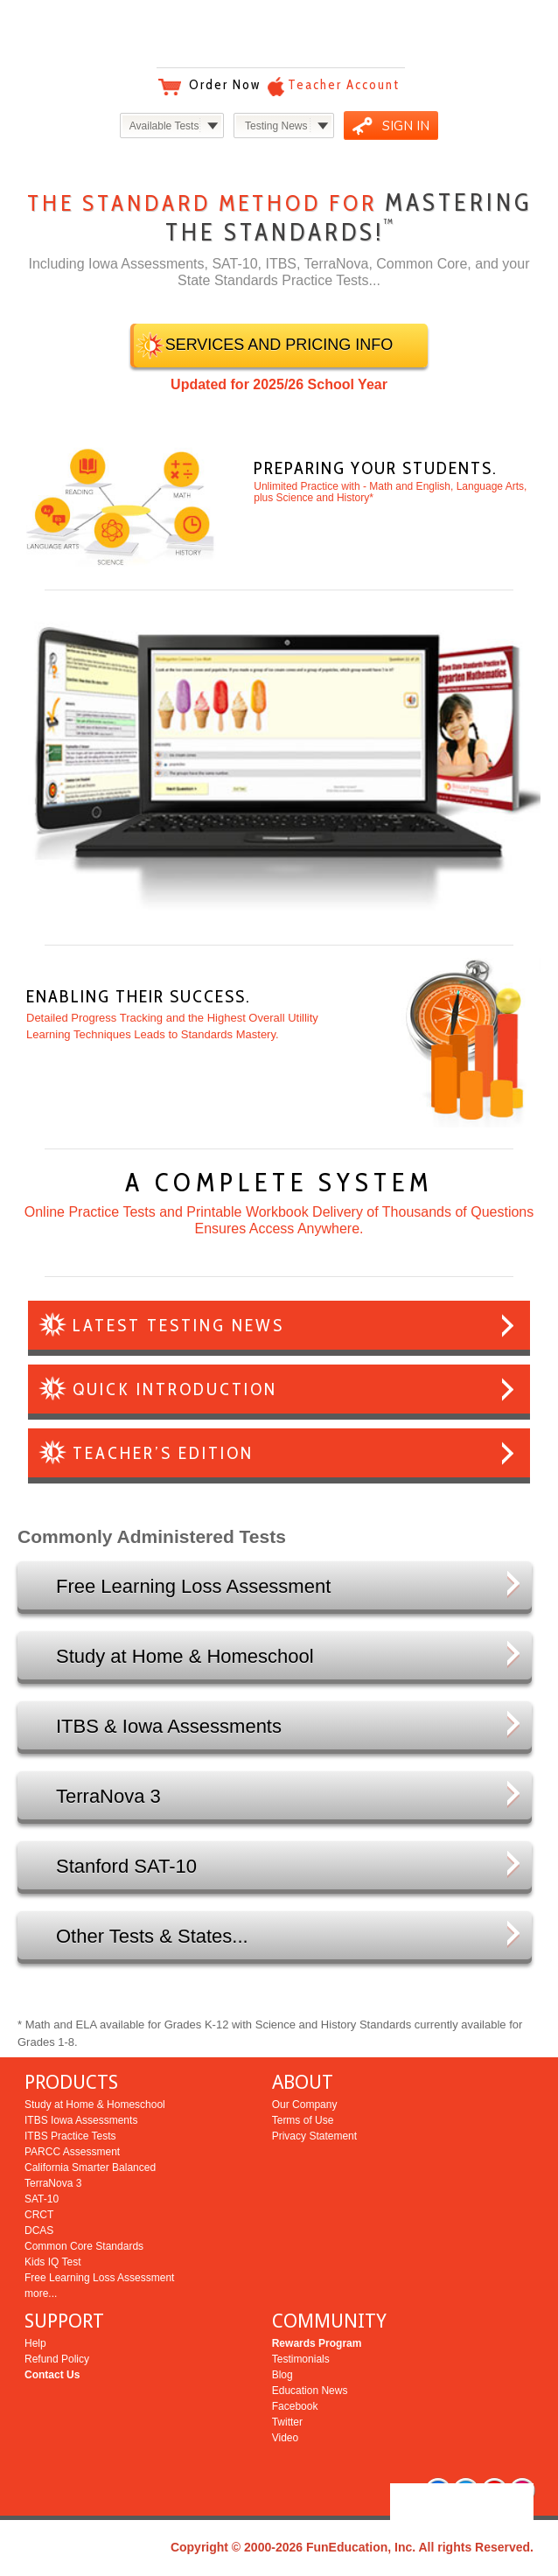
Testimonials (301, 2359)
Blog (282, 2375)
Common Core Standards (83, 2246)
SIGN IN (405, 126)
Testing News (276, 126)
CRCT (38, 2215)
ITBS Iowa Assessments (80, 2120)
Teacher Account (344, 85)
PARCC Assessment (72, 2152)
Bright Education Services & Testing (279, 34)
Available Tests (164, 126)
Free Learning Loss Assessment (99, 2278)
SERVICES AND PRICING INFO (279, 344)
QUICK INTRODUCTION (175, 1389)
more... (40, 2293)
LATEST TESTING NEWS (178, 1325)
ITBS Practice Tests (69, 2136)
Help (35, 2343)
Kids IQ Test (52, 2262)
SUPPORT (64, 2321)
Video (285, 2438)
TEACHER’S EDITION (163, 1452)
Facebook (295, 2406)
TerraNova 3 (52, 2183)
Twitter (287, 2422)
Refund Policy (56, 2359)
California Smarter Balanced (90, 2167)
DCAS (38, 2230)
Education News (310, 2390)
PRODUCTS (71, 2082)
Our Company (305, 2104)
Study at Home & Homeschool (94, 2104)
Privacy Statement (314, 2136)
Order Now (225, 85)
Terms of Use (303, 2120)
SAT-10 (41, 2199)
